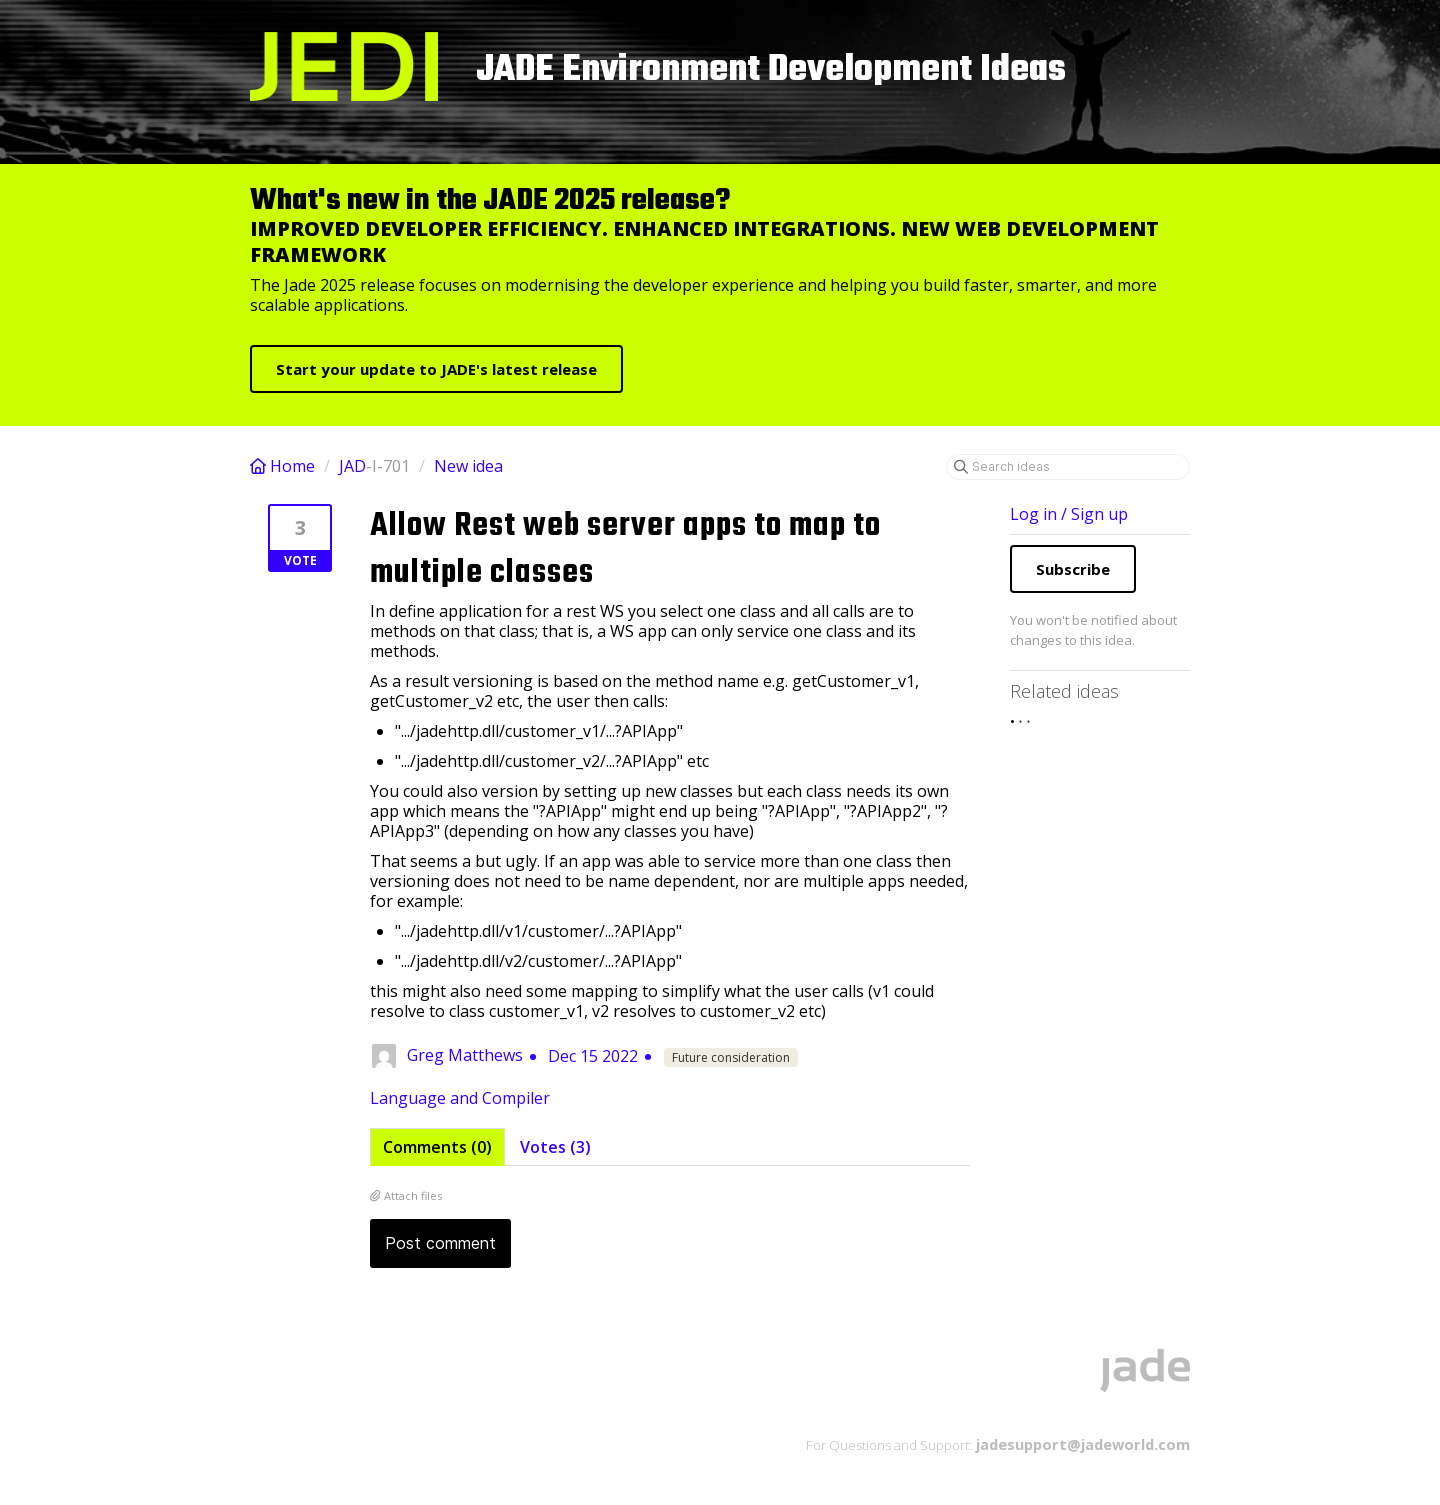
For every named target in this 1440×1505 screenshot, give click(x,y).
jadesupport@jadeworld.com (1081, 1444)
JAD (352, 466)
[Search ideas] (1068, 467)
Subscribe (1073, 569)
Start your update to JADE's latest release (436, 369)
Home (284, 466)
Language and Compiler (460, 1098)
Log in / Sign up (1069, 514)
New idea (468, 466)
